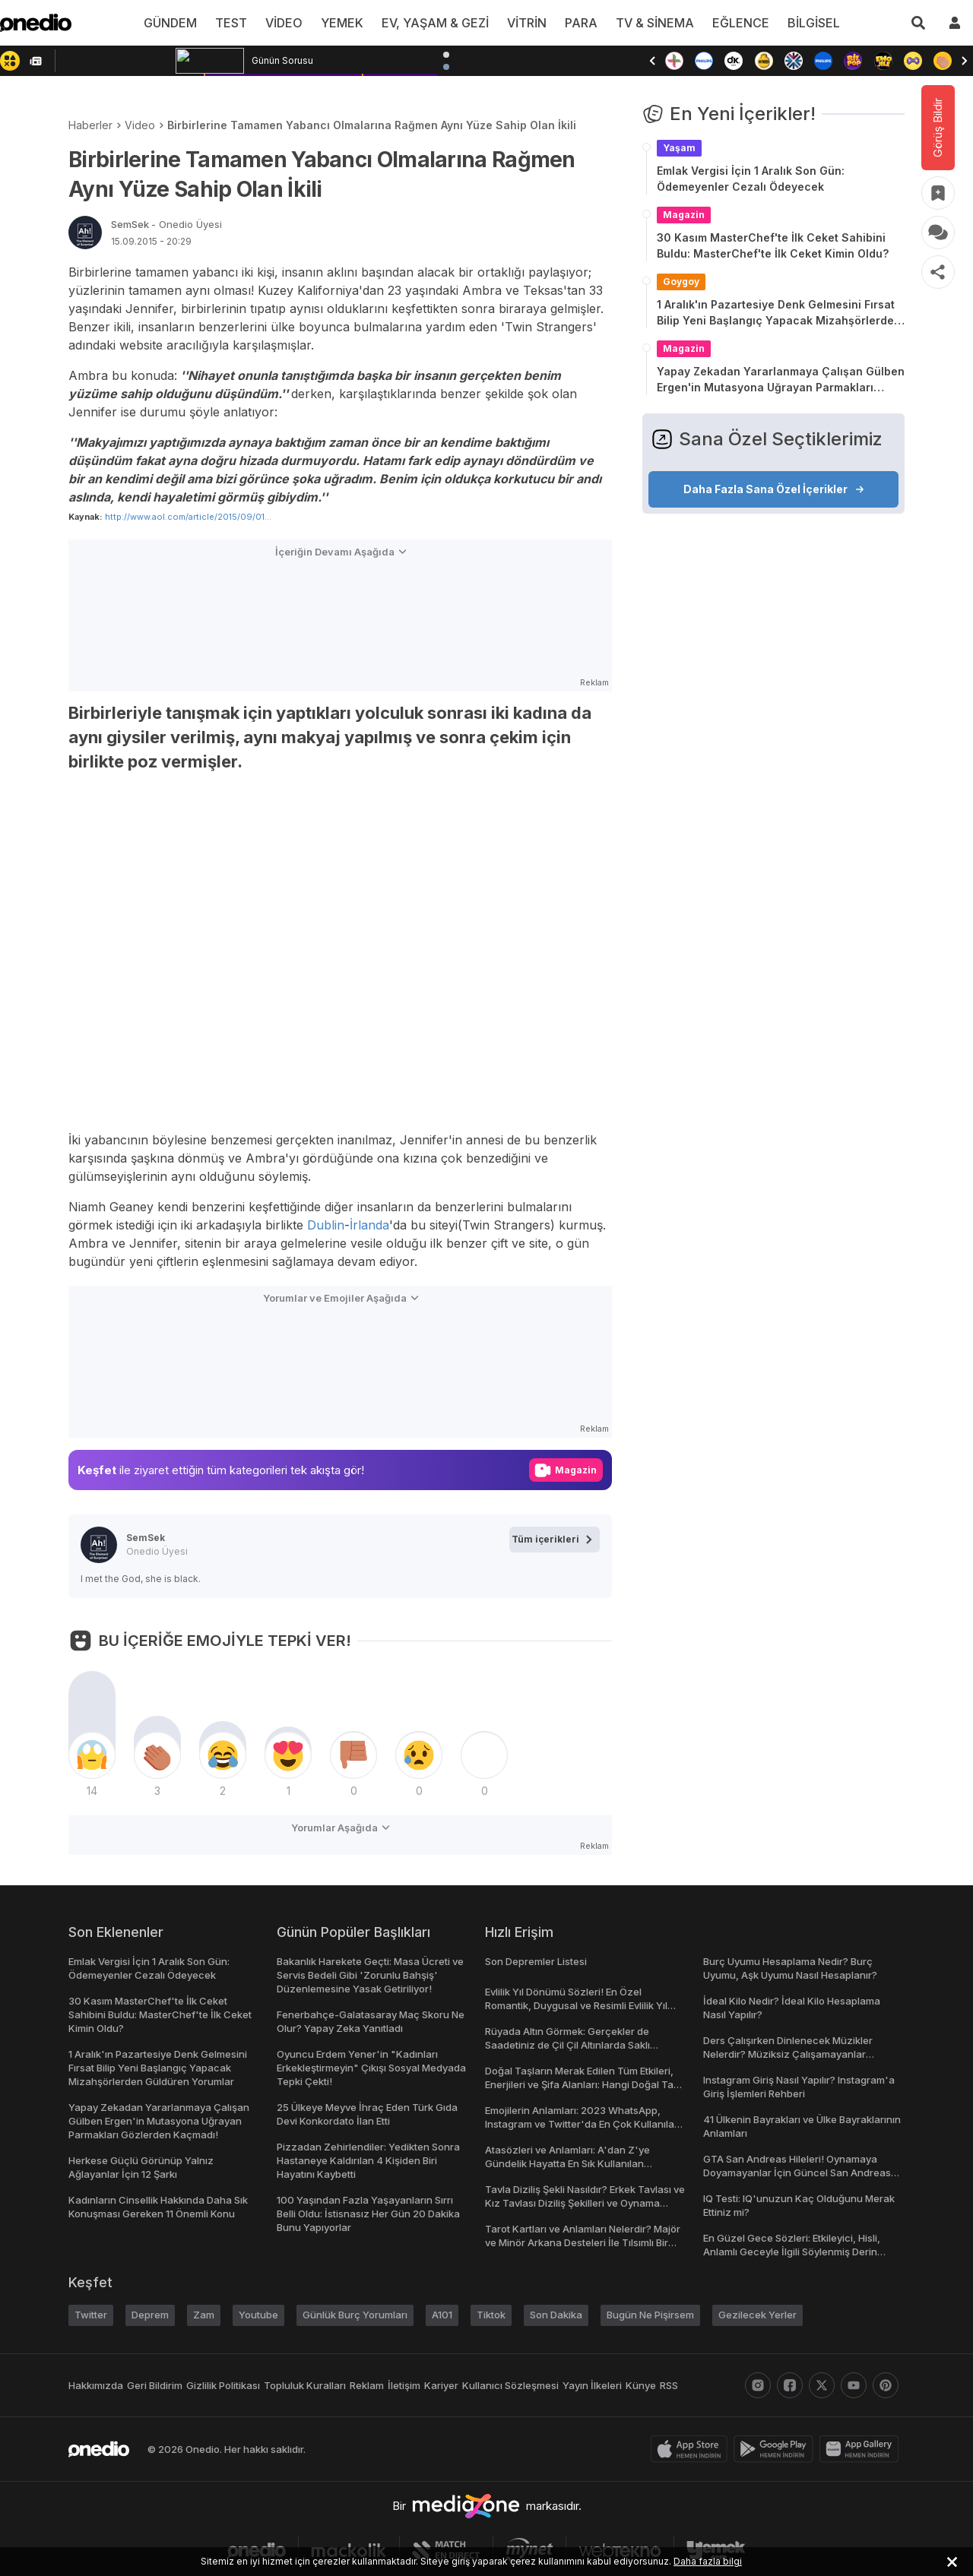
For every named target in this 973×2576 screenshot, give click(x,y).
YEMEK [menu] (346, 22)
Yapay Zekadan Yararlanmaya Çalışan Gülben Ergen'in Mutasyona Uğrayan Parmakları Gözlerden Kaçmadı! (781, 380)
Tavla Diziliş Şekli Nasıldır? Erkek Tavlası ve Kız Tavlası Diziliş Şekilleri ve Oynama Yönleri (584, 2202)
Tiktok (496, 2314)
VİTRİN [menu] (526, 22)
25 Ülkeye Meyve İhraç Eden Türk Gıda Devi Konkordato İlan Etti (366, 2114)
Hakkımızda (96, 2385)
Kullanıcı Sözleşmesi (519, 2385)
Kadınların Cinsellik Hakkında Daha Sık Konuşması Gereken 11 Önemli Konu (158, 2206)
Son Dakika (562, 2314)
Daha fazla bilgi (698, 2561)
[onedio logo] (35, 23)
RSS (676, 2385)
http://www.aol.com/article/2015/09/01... (184, 516)
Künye (649, 2385)
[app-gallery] (862, 2449)
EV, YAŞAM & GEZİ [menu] (436, 22)
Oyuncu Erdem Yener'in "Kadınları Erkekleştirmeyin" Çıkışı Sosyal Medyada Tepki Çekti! (371, 2067)
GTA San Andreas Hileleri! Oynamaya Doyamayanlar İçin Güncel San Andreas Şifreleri (795, 2172)
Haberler (90, 125)
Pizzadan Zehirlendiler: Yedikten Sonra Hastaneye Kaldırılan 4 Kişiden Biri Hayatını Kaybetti (367, 2160)
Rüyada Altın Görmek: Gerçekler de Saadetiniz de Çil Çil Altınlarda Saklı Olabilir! (567, 2044)
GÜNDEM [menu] (181, 22)
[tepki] (92, 1755)
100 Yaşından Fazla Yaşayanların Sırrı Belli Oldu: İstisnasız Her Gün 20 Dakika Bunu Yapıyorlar (369, 2213)
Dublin (329, 1225)
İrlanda (372, 1225)
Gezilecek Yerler (764, 2314)
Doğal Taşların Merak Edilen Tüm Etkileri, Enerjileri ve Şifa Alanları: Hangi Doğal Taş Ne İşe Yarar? (582, 2084)
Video (139, 125)
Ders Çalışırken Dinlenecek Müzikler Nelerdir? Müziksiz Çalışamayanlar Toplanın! (787, 2053)
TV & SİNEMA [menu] (651, 22)
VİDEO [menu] (290, 22)
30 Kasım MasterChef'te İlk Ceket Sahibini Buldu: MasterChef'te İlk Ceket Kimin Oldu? (773, 245)
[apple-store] (692, 2449)
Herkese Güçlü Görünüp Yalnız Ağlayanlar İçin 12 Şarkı (139, 2167)
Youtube (259, 2314)
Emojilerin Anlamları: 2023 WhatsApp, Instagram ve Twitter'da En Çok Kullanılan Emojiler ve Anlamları (583, 2123)
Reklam (374, 2385)
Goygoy (681, 281)
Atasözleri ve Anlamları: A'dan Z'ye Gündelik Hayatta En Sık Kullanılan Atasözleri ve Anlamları (566, 2163)
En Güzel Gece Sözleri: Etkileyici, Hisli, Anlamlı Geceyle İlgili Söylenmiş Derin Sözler (791, 2251)
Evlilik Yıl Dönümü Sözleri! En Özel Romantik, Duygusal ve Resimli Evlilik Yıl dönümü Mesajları (579, 2005)
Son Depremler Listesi (536, 1961)
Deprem (151, 2314)
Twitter (91, 2314)
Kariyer (452, 2385)
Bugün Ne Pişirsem (657, 2314)
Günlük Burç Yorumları (356, 2314)
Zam (205, 2314)
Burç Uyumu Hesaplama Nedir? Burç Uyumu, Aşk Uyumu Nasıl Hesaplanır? (791, 1968)
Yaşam (679, 147)
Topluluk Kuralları (311, 2385)
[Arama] (918, 23)
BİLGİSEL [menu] (803, 22)
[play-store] (776, 2449)
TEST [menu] (240, 22)
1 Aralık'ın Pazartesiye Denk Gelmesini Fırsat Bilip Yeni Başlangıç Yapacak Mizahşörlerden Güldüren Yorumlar (779, 313)
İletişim (412, 2385)
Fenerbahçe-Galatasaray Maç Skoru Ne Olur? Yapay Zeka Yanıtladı (368, 2021)
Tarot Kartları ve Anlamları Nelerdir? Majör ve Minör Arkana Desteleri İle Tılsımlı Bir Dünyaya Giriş (584, 2242)
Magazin (684, 214)
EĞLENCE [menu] (733, 22)
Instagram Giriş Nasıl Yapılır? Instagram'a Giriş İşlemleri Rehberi (800, 2086)
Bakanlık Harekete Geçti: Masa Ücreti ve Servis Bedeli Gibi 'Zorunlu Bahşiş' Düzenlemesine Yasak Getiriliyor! (370, 1974)
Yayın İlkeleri (600, 2385)
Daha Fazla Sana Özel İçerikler (773, 489)
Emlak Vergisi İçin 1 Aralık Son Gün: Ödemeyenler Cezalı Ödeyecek (751, 178)
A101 (446, 2314)
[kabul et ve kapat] (952, 2561)
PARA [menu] (579, 22)
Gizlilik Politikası (228, 2385)
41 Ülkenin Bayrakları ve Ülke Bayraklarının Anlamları (772, 2126)
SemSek (164, 224)
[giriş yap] (955, 23)
